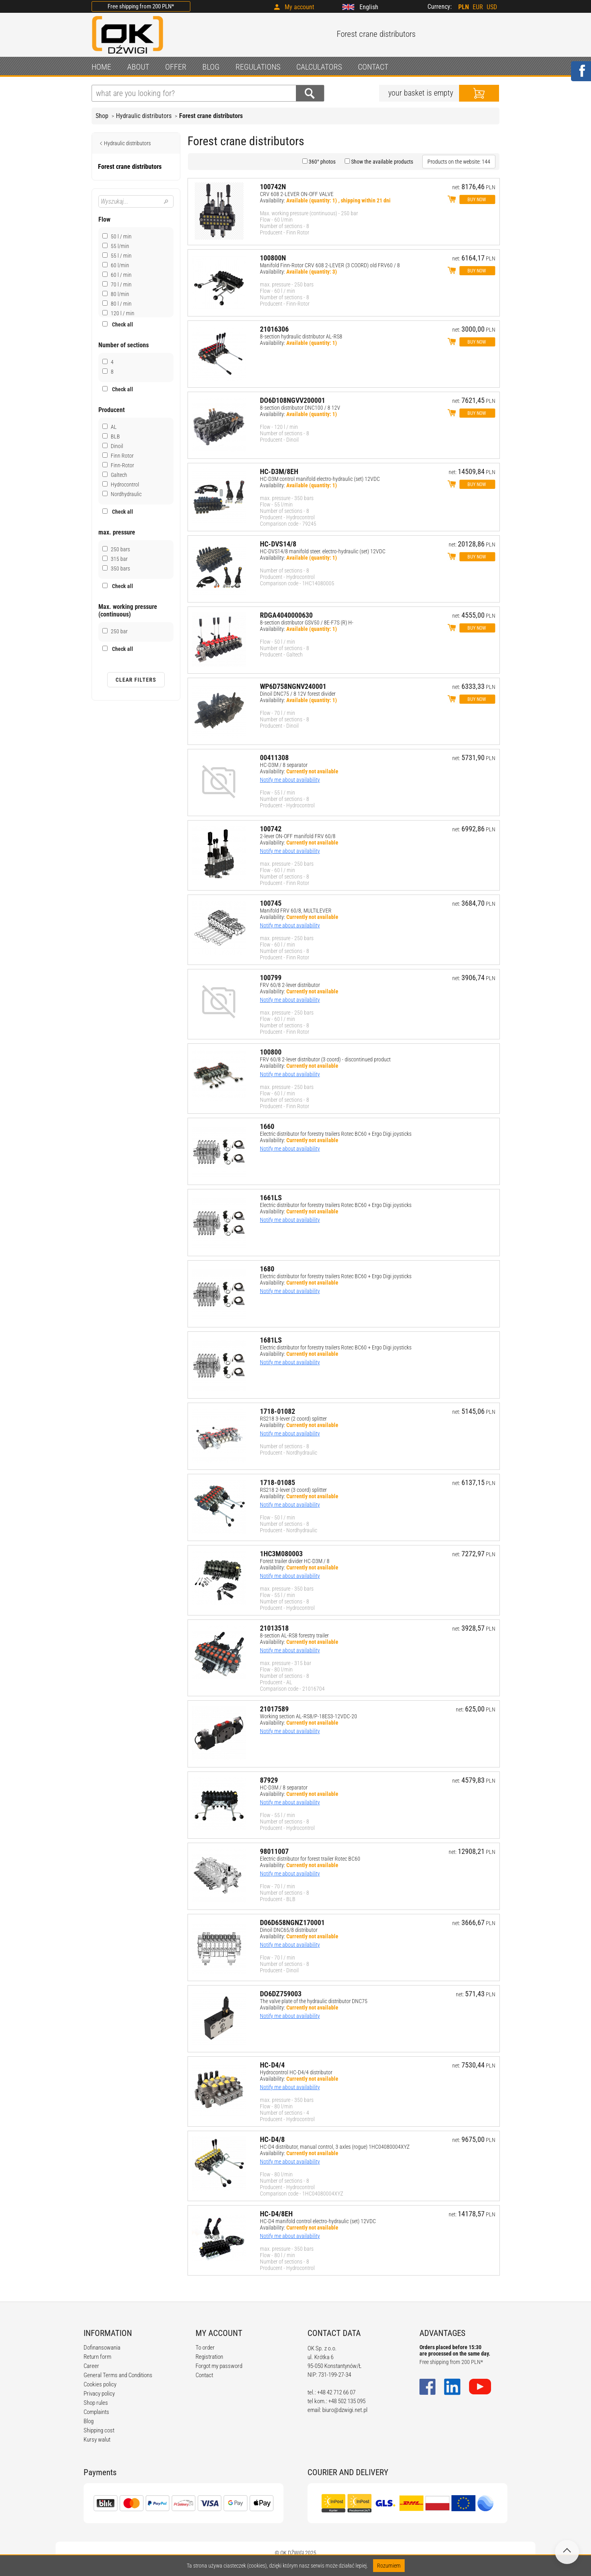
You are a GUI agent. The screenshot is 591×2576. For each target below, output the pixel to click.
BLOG (211, 67)
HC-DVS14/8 (278, 544)
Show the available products (381, 161)
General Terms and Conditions (118, 2375)
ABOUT (138, 67)
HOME (101, 67)
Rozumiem (389, 2565)
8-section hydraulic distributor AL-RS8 (301, 336)
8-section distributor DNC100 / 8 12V (300, 407)
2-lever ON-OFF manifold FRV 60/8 (297, 836)
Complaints (96, 2412)
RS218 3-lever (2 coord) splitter (293, 1418)
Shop (102, 116)
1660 (267, 1126)
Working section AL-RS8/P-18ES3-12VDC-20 (308, 1716)
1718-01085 (277, 1482)
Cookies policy (100, 2384)
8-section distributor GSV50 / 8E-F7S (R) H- (306, 622)
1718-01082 (277, 1411)
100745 (271, 903)
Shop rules (96, 2402)
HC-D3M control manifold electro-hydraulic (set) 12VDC (320, 479)
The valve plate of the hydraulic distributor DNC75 (313, 2001)
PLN (463, 7)
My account (299, 7)
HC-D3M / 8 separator (283, 765)
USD (492, 7)
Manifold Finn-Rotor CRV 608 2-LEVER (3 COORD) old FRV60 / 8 (330, 265)
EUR (478, 7)
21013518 (274, 1628)
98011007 (274, 1851)
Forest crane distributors (211, 116)
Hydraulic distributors (144, 116)
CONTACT (373, 67)
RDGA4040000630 (286, 615)
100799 (271, 977)
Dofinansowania (102, 2347)
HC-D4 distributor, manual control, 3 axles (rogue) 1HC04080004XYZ (334, 2147)
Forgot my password (219, 2366)
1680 (267, 1269)
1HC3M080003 (281, 1553)
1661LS (271, 1197)
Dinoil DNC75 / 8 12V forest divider (297, 694)
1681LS (271, 1340)
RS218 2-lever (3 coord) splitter (293, 1490)
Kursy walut (97, 2439)
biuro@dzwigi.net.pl (344, 2410)
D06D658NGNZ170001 (292, 1922)
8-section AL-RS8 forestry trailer (294, 1635)
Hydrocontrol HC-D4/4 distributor (296, 2072)
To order (205, 2347)
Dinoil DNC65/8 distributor (288, 1930)
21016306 (274, 329)
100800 (271, 1052)
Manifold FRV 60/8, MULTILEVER (295, 910)
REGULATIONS (258, 67)
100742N (273, 186)
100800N (273, 258)
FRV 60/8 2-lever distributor (290, 985)
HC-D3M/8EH (279, 471)
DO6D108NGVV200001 (292, 400)
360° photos (321, 161)
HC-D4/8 (272, 2139)
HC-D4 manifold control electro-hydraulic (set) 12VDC (318, 2221)
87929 (269, 1780)
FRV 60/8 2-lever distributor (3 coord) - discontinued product (325, 1059)
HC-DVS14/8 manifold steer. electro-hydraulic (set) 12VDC (322, 551)
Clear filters (136, 680)
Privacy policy (99, 2393)
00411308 (274, 757)
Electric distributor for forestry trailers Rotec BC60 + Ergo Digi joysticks (335, 1134)
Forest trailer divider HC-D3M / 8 (294, 1561)
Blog (89, 2421)
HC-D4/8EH (276, 2214)
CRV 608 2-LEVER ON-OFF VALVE (296, 194)
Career (91, 2366)
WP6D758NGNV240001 (293, 686)
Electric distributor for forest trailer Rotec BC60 (310, 1858)
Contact (204, 2375)
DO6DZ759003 (280, 1994)
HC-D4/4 (272, 2065)
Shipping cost (99, 2430)
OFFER (175, 67)
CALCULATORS (319, 67)
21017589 (274, 1709)
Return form (97, 2356)
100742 (271, 829)
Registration (209, 2356)
